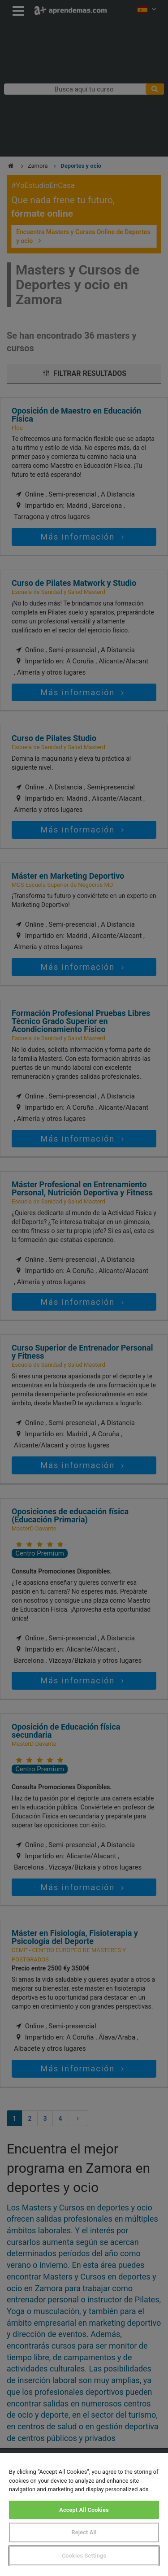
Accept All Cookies (84, 2509)
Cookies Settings (84, 2555)
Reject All (84, 2532)
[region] (84, 2514)
